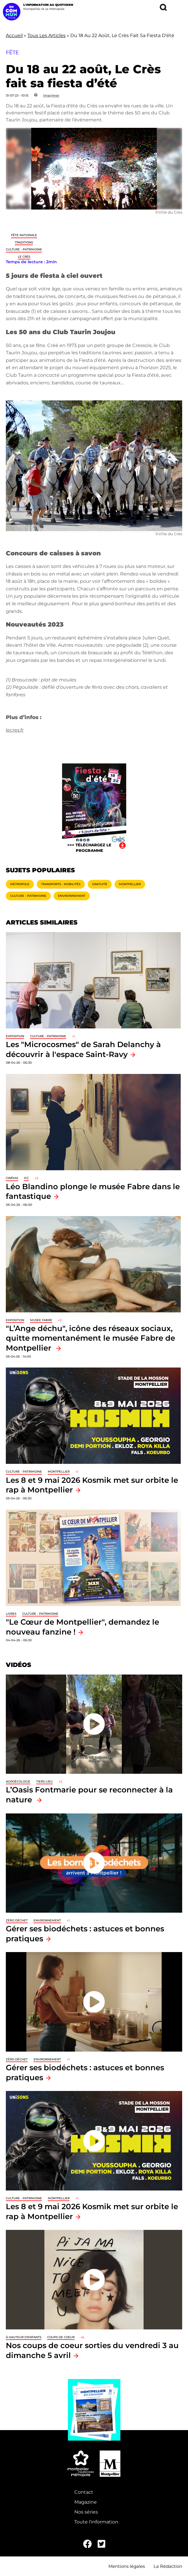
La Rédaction (168, 2566)
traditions (24, 242)
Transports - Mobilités (60, 884)
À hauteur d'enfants (23, 2337)
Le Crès (24, 256)
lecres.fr (15, 730)
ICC (26, 1178)
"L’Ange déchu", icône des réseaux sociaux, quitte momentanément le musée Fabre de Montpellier (90, 1338)
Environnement (71, 895)
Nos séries (86, 2512)
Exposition (15, 1036)
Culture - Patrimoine (24, 249)
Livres (11, 1613)
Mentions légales (126, 2566)
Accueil (14, 35)
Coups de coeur (61, 2337)
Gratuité (99, 884)
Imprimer (51, 95)
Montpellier (130, 884)
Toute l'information (96, 2522)
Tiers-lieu (44, 1781)
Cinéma (12, 1178)
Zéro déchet (17, 1920)
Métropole (19, 884)
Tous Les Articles (46, 35)
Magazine (85, 2502)
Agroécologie (18, 1781)
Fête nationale (24, 235)
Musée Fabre (41, 1320)
